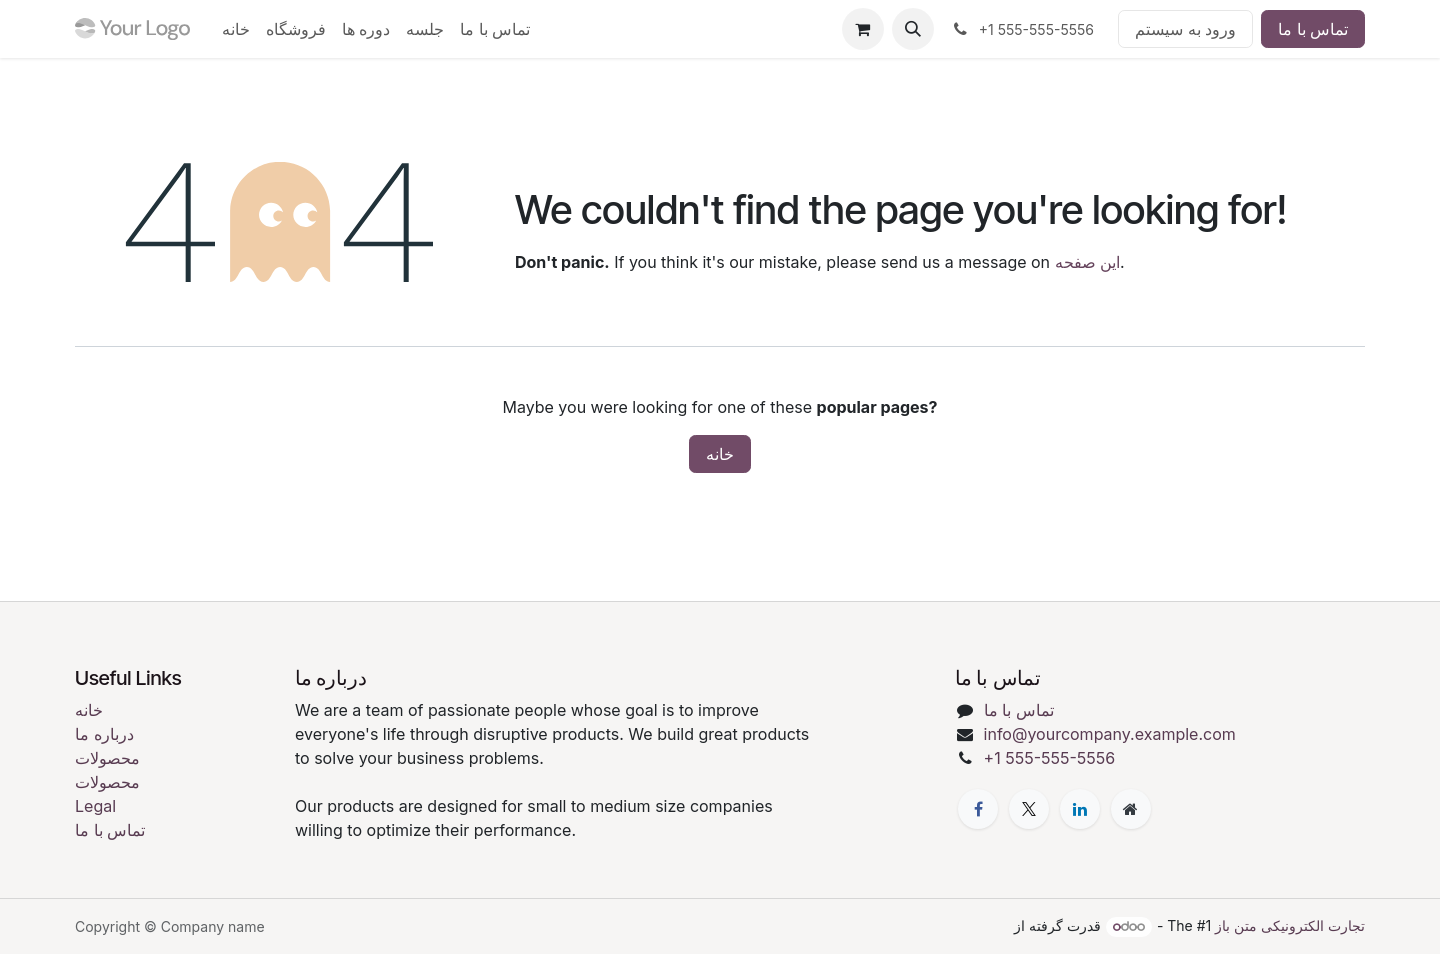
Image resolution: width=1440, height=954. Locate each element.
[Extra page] (1131, 809)
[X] (1029, 809)
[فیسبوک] (978, 809)
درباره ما (104, 734)
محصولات (107, 758)
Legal (95, 806)
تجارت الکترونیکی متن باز (1290, 925)
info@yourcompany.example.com (1110, 734)
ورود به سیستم (1185, 29)
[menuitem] (236, 29)
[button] (913, 29)
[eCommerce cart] (863, 29)
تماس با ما (1313, 29)
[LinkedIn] (1080, 809)
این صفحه (1088, 262)
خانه (720, 454)
